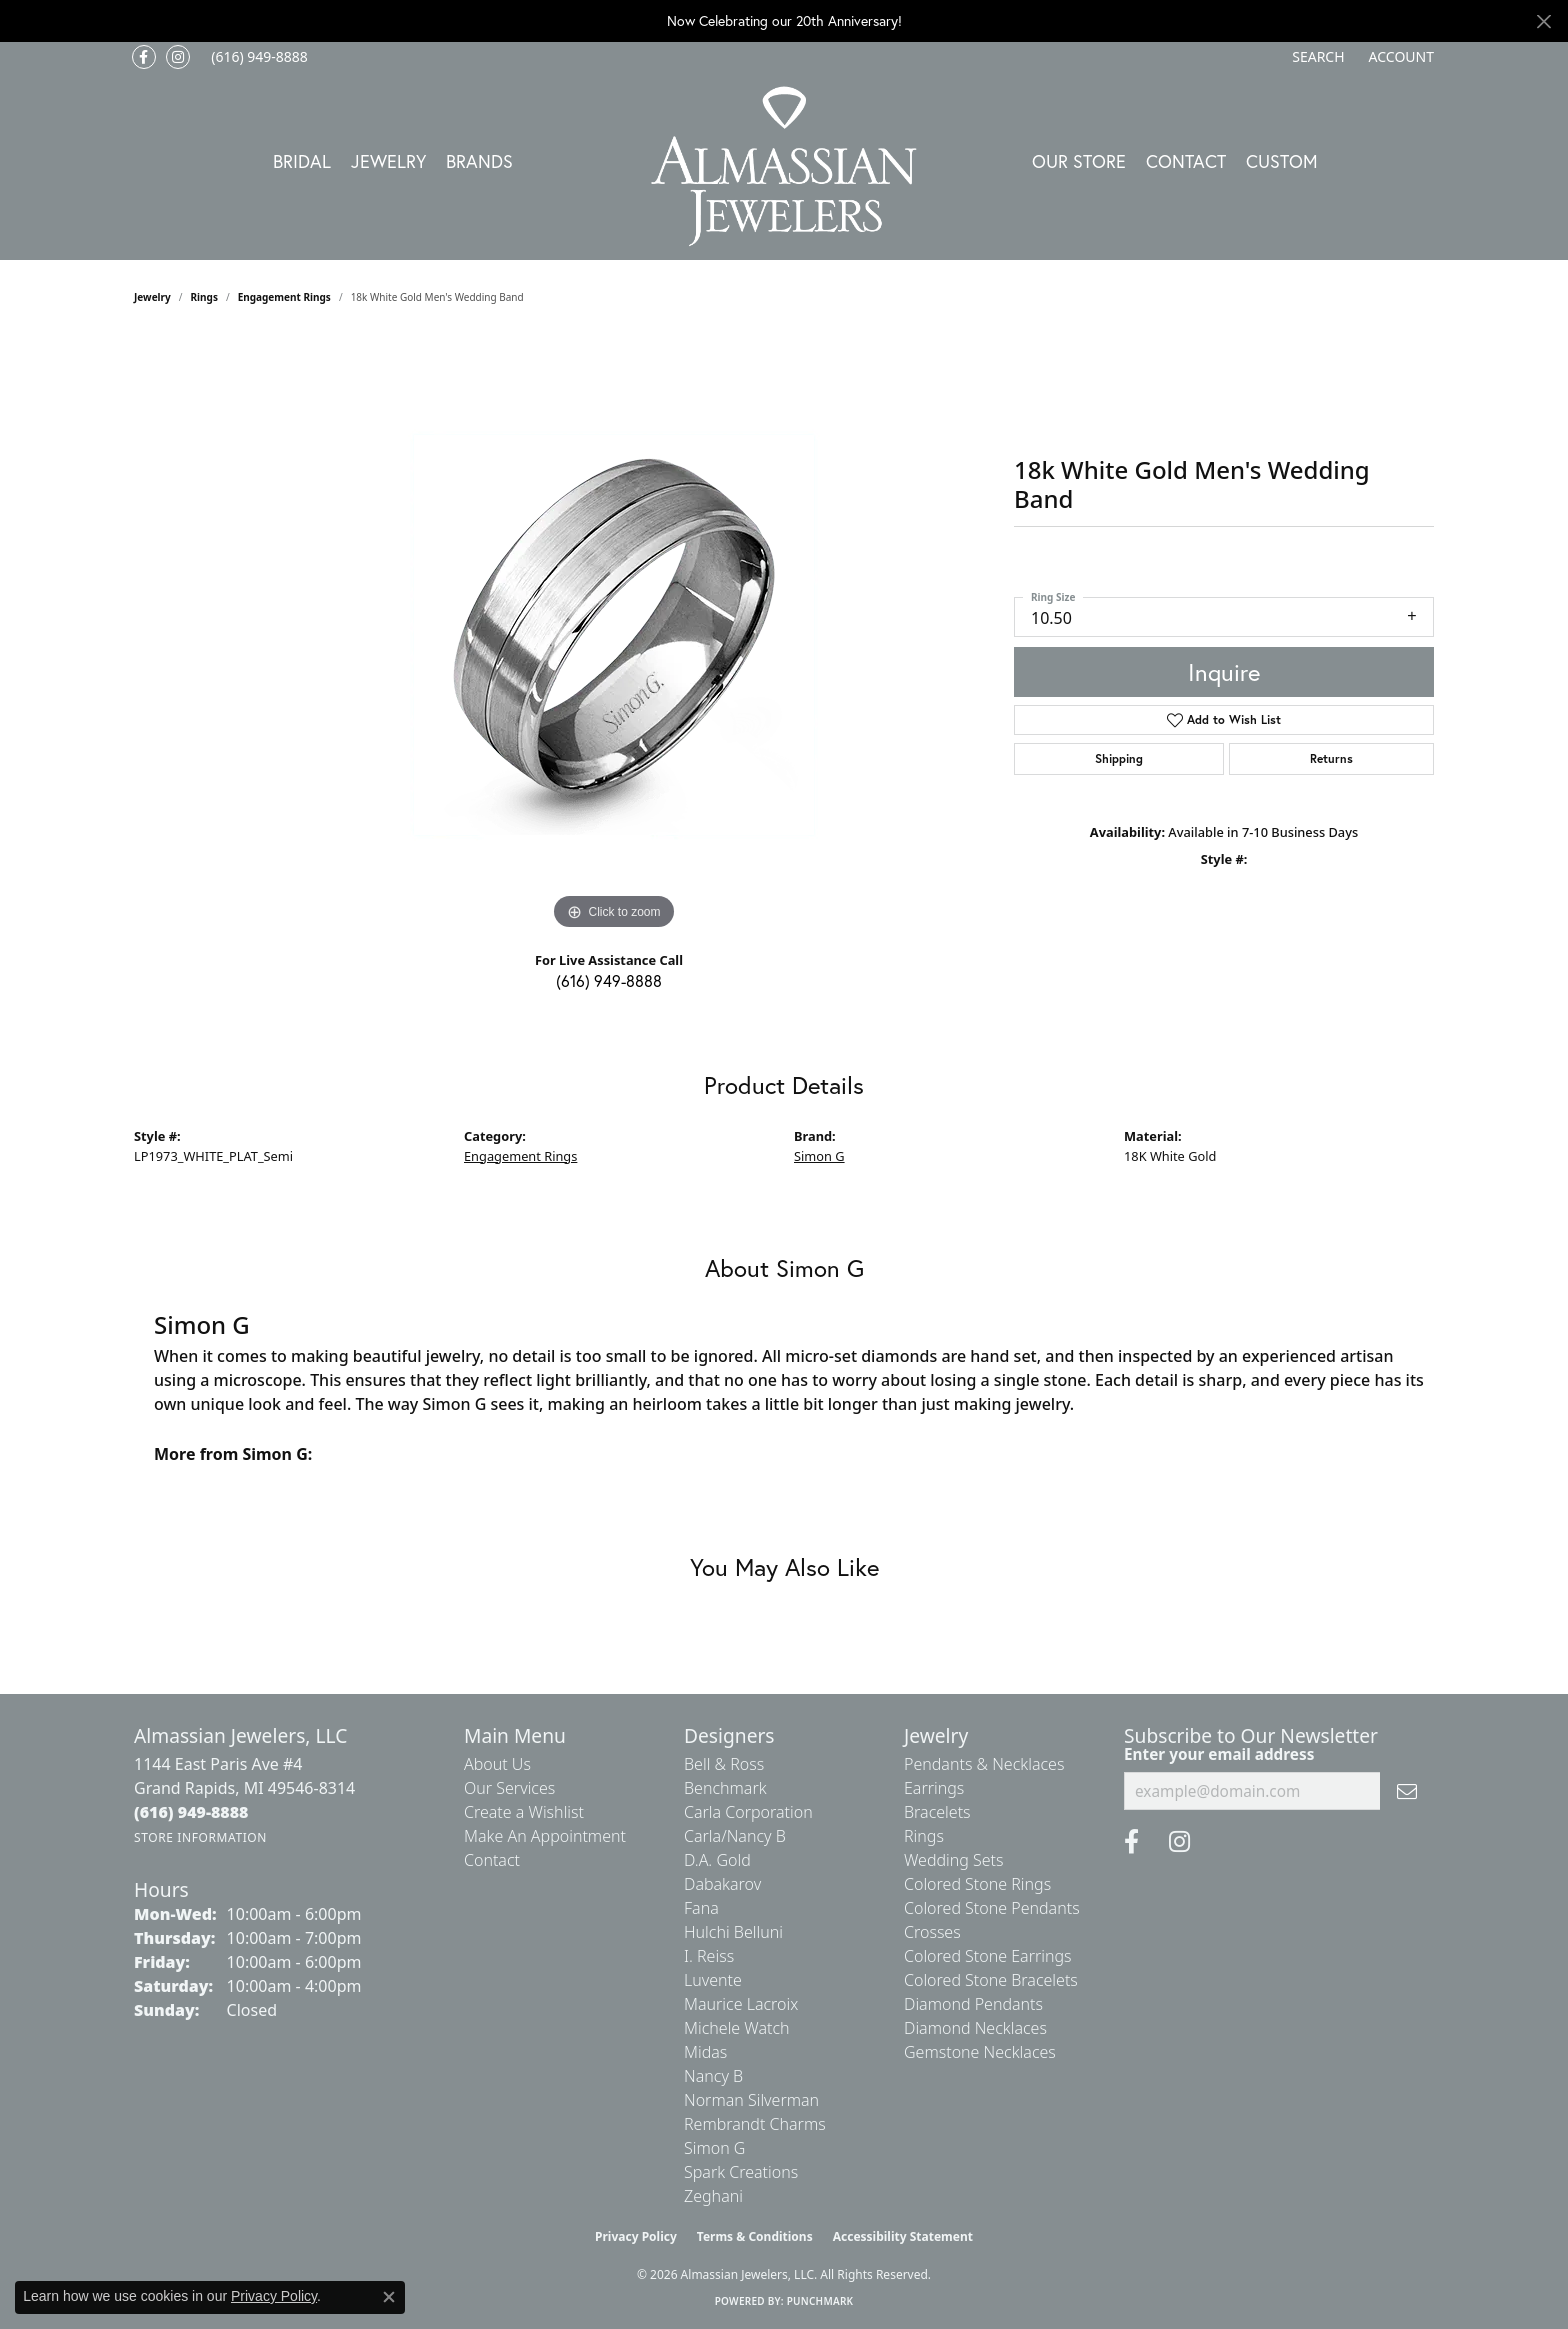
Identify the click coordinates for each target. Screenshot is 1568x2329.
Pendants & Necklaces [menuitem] (984, 1764)
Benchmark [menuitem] (725, 1788)
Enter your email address (1219, 1754)
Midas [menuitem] (705, 2052)
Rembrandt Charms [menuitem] (755, 2124)
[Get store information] (200, 1837)
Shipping (1119, 758)
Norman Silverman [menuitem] (751, 2100)
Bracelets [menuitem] (937, 1812)
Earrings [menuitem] (934, 1788)
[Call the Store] (191, 1812)
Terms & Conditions (755, 2236)
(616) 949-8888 (609, 980)
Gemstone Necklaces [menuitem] (980, 2052)
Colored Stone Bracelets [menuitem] (991, 1980)
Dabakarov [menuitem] (722, 1884)
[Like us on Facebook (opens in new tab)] (144, 57)
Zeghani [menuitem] (713, 2196)
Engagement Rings (284, 297)
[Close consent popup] (389, 2297)
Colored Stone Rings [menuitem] (977, 1884)
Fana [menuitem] (701, 1908)
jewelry (152, 297)
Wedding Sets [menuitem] (954, 1860)
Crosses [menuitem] (932, 1932)
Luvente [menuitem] (713, 1980)
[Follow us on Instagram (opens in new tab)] (178, 57)
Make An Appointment (545, 1836)
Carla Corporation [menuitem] (748, 1812)
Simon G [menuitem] (714, 2148)
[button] (1316, 57)
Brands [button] (479, 161)
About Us (497, 1764)
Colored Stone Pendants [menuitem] (992, 1908)
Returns (1331, 758)
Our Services (509, 1788)
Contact (1186, 161)
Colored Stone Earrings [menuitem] (988, 1956)
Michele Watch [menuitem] (737, 2028)
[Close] (1543, 21)
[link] (257, 57)
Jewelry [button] (388, 161)
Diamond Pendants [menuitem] (973, 2004)
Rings (204, 297)
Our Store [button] (1079, 161)
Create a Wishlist (524, 1812)
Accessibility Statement (903, 2236)
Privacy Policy (636, 2236)
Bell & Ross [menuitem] (724, 1764)
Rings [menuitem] (924, 1836)
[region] (614, 635)
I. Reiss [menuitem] (709, 1956)
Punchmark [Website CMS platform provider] (820, 2301)
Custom (1282, 161)
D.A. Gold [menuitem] (717, 1860)
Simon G (819, 1156)
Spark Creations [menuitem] (741, 2172)
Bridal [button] (302, 161)
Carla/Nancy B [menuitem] (735, 1836)
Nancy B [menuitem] (713, 2076)
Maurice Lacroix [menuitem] (741, 2004)
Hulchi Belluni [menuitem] (733, 1932)
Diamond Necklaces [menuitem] (975, 2028)
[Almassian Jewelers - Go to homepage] (784, 166)
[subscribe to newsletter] (1407, 1791)
